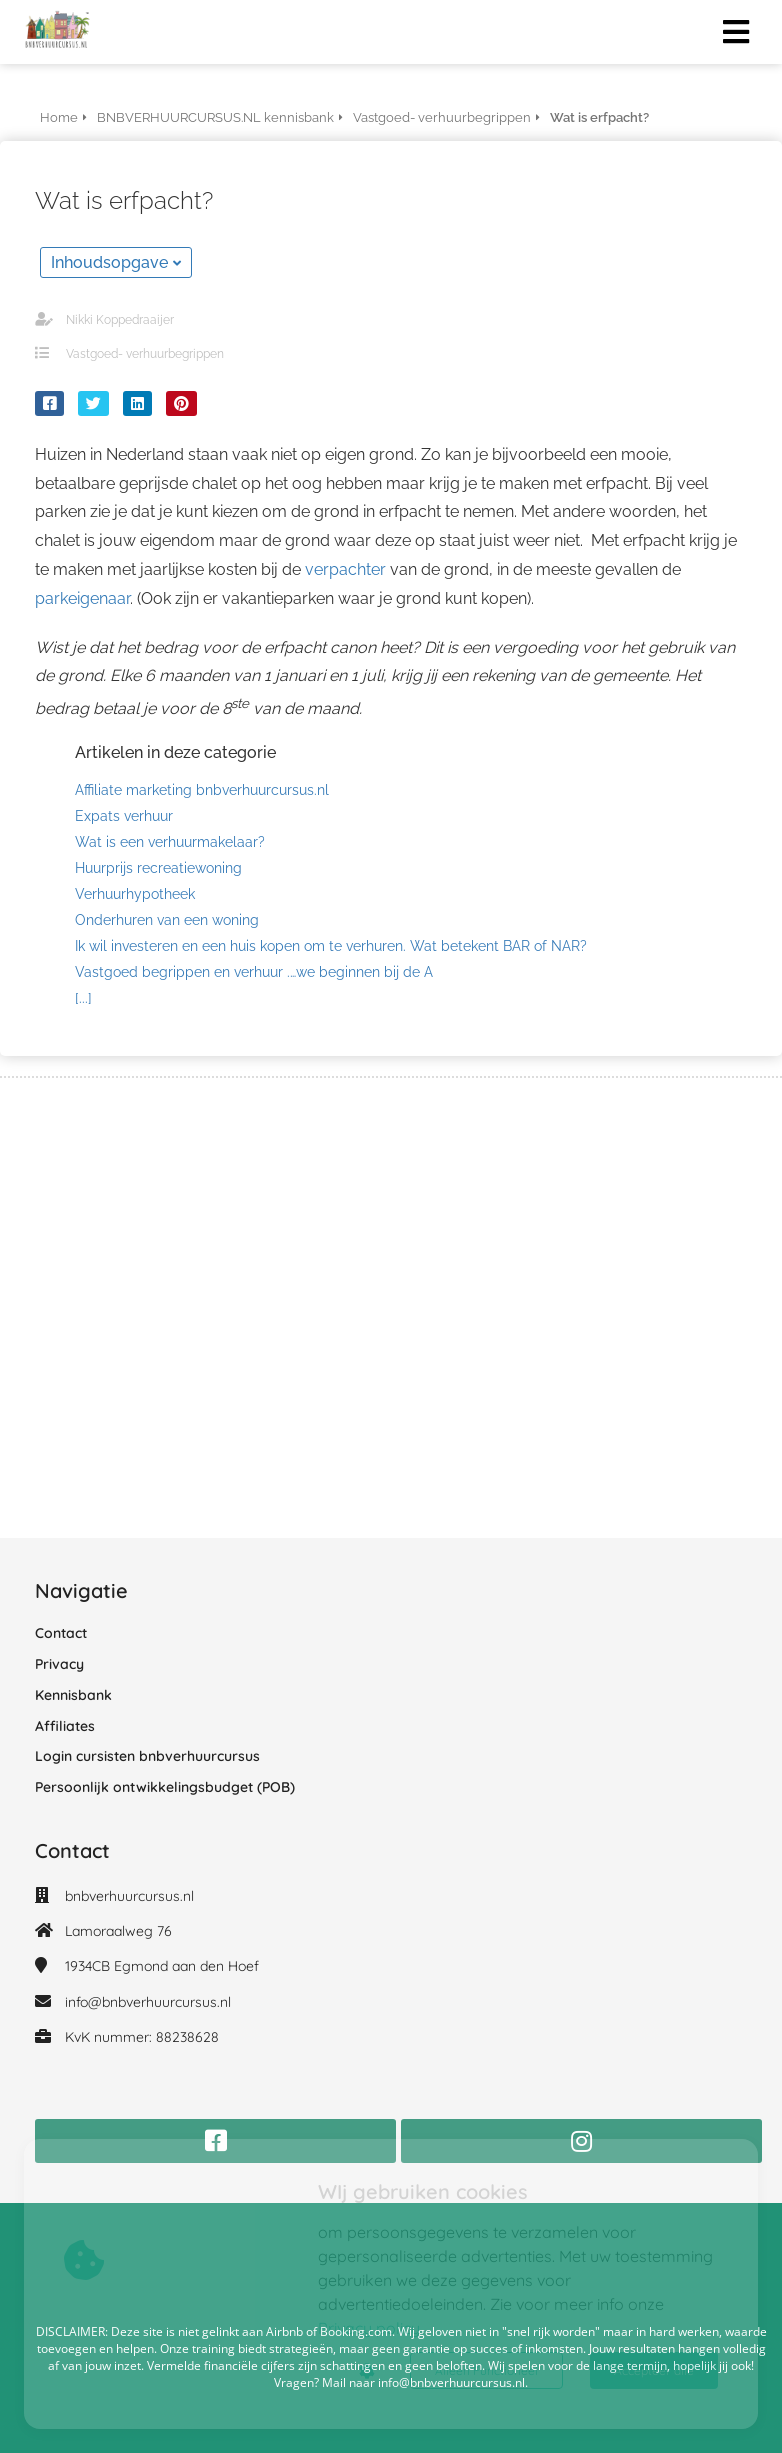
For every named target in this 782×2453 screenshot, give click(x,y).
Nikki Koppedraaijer (120, 320)
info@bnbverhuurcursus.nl (148, 2002)
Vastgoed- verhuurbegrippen (145, 354)
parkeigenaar (82, 598)
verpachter (345, 569)
